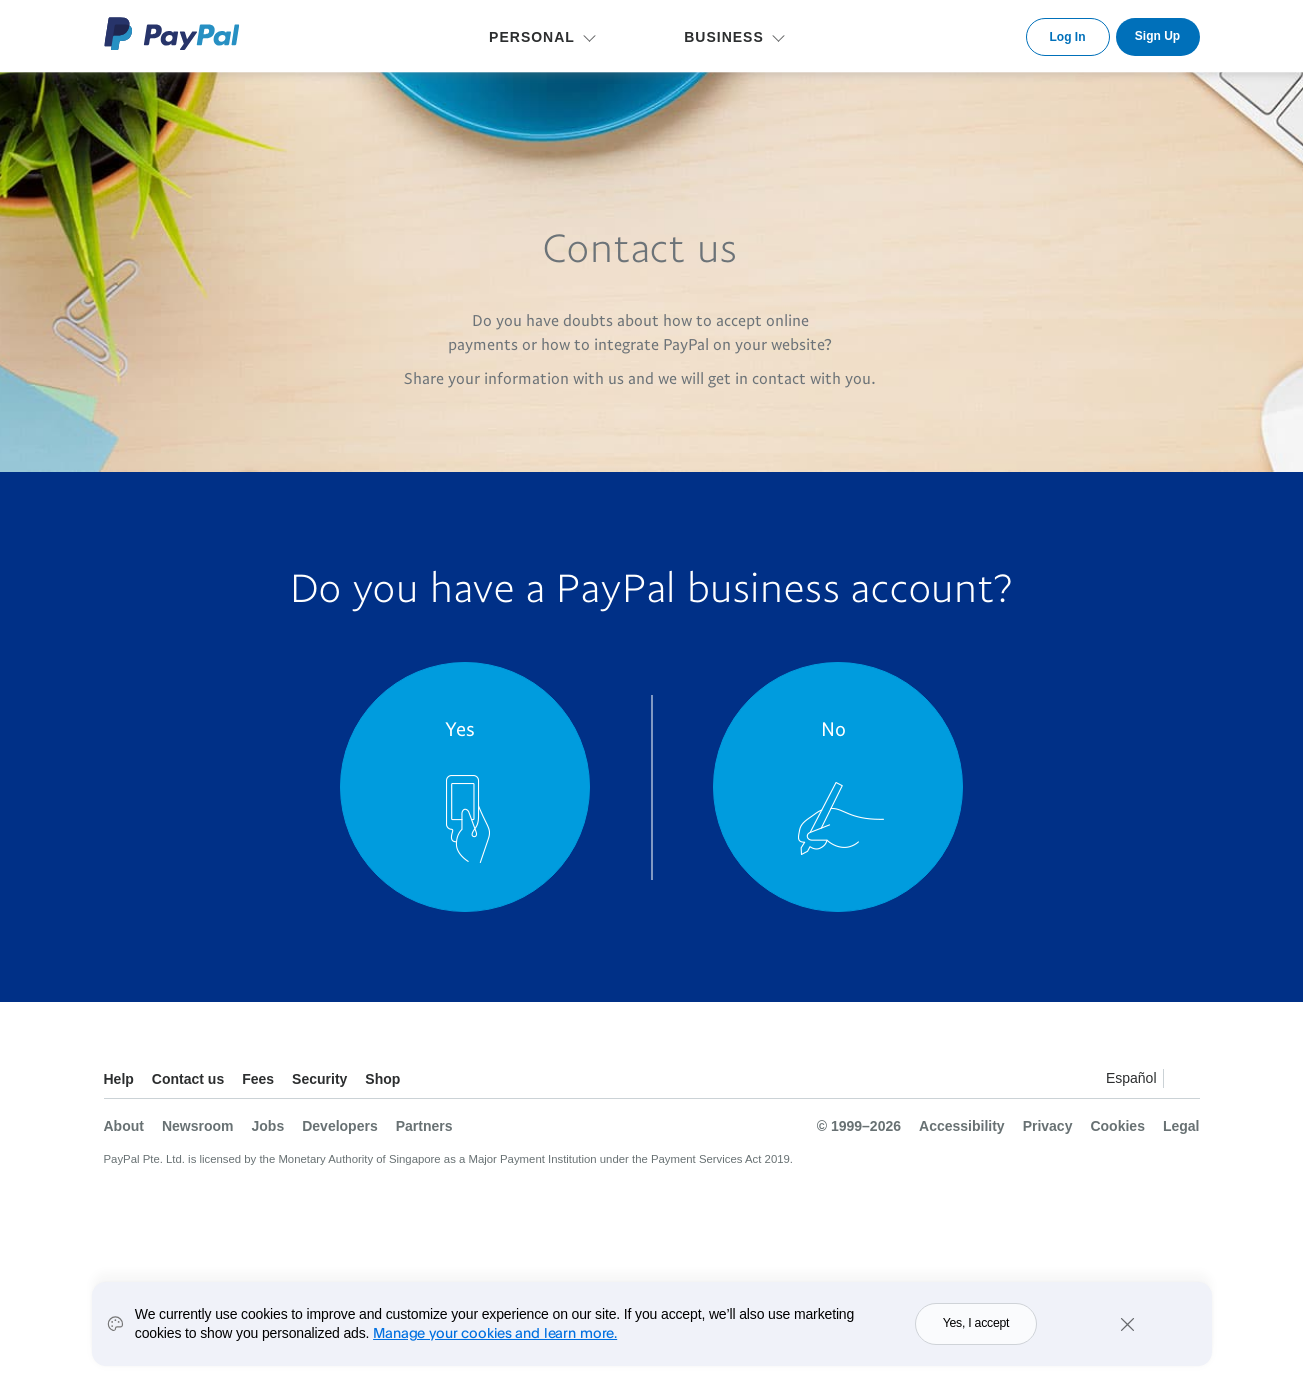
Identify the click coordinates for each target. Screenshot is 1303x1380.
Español (1131, 1078)
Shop (382, 1079)
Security (319, 1079)
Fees (258, 1079)
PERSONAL (532, 37)
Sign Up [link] (1157, 36)
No (833, 728)
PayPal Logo (172, 33)
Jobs (268, 1126)
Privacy (1048, 1126)
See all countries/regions (1184, 1081)
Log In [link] (1068, 37)
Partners (424, 1126)
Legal (1181, 1126)
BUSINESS (724, 37)
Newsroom (198, 1126)
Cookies (1117, 1126)
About (124, 1126)
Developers (339, 1126)
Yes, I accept (976, 1334)
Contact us (188, 1079)
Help (119, 1079)
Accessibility (962, 1126)
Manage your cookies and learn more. (495, 1343)
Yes (460, 728)
